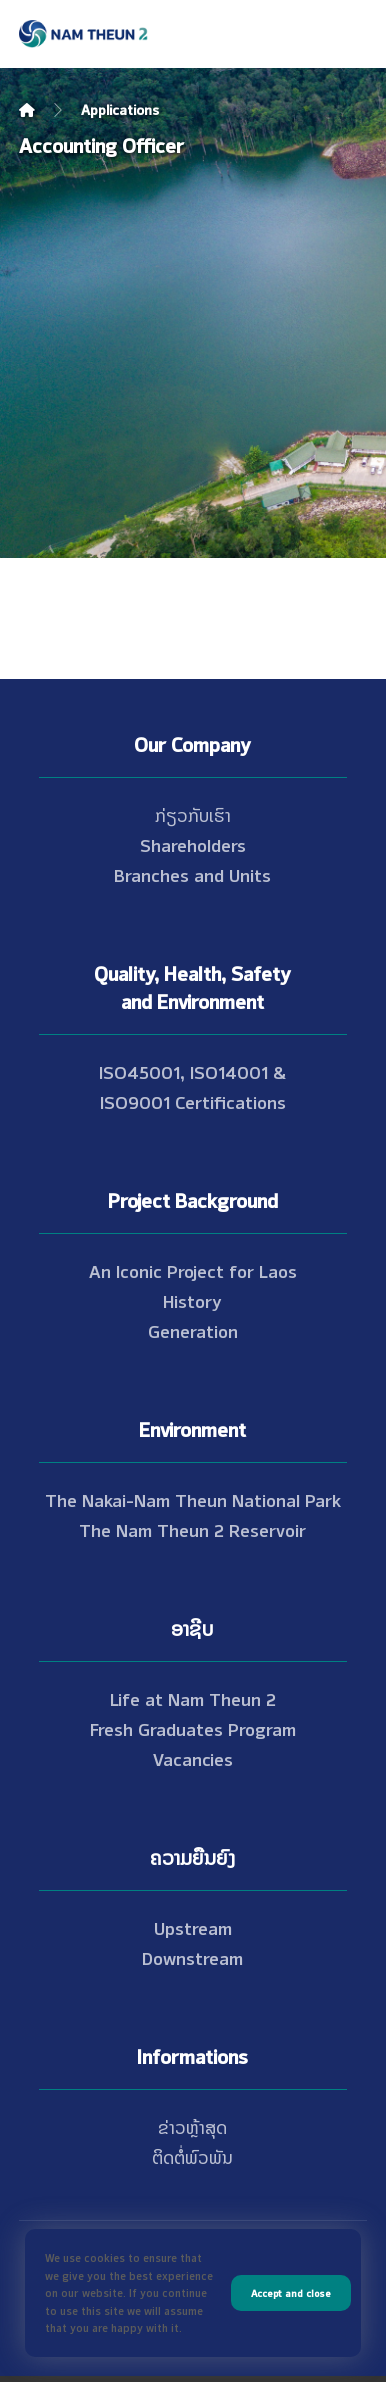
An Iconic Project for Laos (193, 1270)
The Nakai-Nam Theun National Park (193, 1499)
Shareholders (193, 844)
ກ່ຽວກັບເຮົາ (193, 814)
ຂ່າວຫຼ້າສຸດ (192, 2126)
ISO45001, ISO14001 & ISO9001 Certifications (192, 1086)
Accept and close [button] (291, 2292)
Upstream (193, 1927)
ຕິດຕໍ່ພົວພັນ (192, 2156)
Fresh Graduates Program (193, 1728)
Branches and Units (192, 874)
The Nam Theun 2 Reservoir (192, 1529)
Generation (193, 1330)
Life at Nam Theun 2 (193, 1698)
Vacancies (193, 1758)
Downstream (192, 1957)
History (192, 1300)
